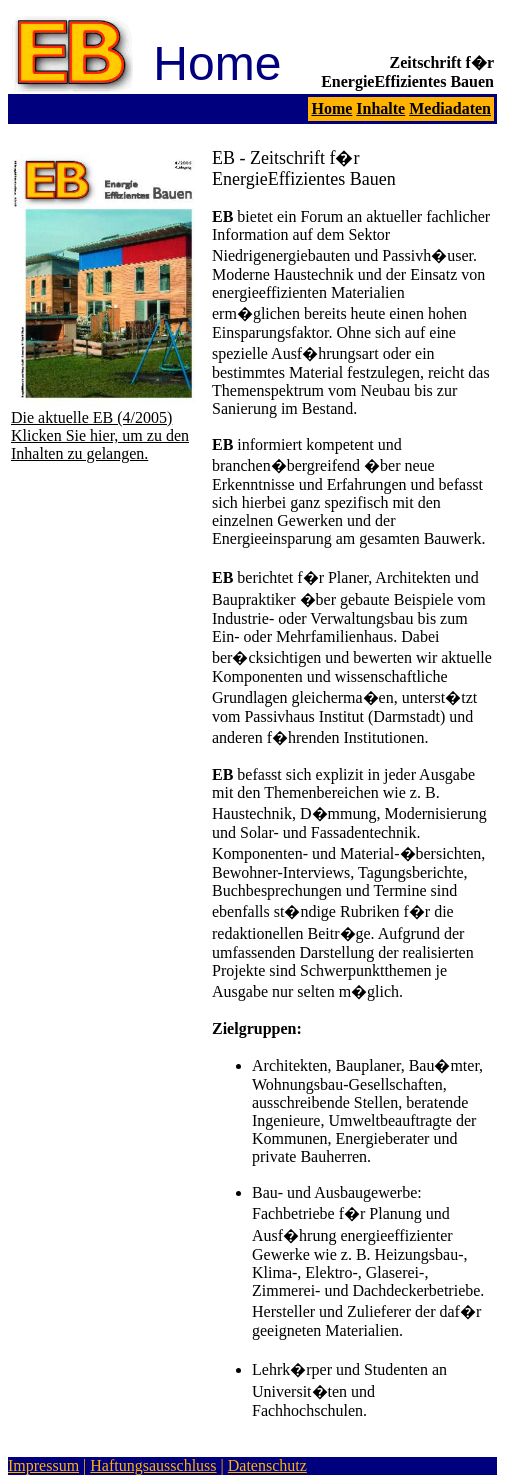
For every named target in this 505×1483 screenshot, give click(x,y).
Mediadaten (450, 108)
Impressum (43, 1465)
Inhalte (380, 108)
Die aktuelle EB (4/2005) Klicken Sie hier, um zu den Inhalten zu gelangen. (107, 428)
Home (331, 108)
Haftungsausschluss (153, 1465)
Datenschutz (267, 1465)
